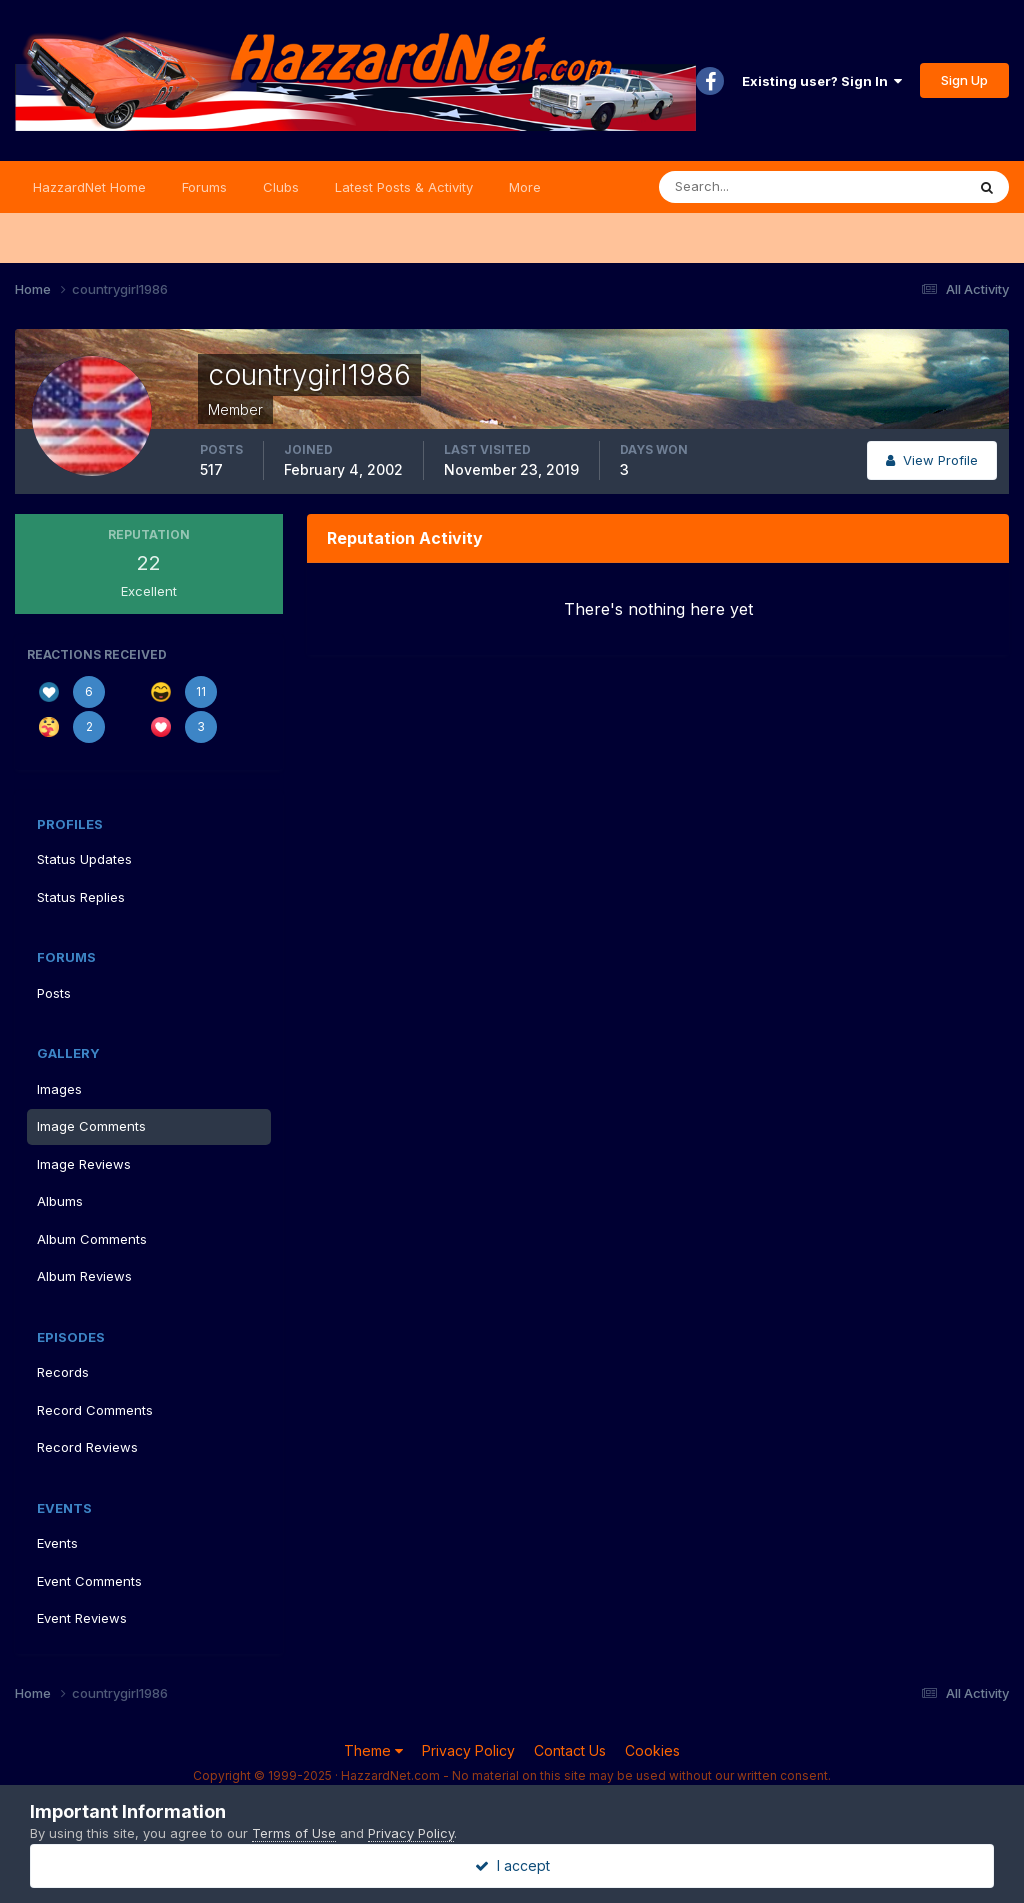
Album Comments (92, 1239)
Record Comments (95, 1410)
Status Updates (84, 859)
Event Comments (89, 1581)
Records (63, 1372)
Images (59, 1089)
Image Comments (91, 1126)
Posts (54, 993)
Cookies (652, 1750)
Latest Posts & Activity (404, 187)
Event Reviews (82, 1618)
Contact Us (570, 1750)
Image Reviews (84, 1164)
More (525, 187)
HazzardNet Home (89, 187)
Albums (60, 1201)
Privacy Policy (468, 1750)
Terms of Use (294, 1833)
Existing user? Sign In (822, 81)
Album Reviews (84, 1276)
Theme (373, 1750)
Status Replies (81, 897)
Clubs (281, 187)
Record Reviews (87, 1447)
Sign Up (964, 80)
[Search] (747, 187)
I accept (512, 1865)
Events (57, 1543)
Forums (204, 187)
